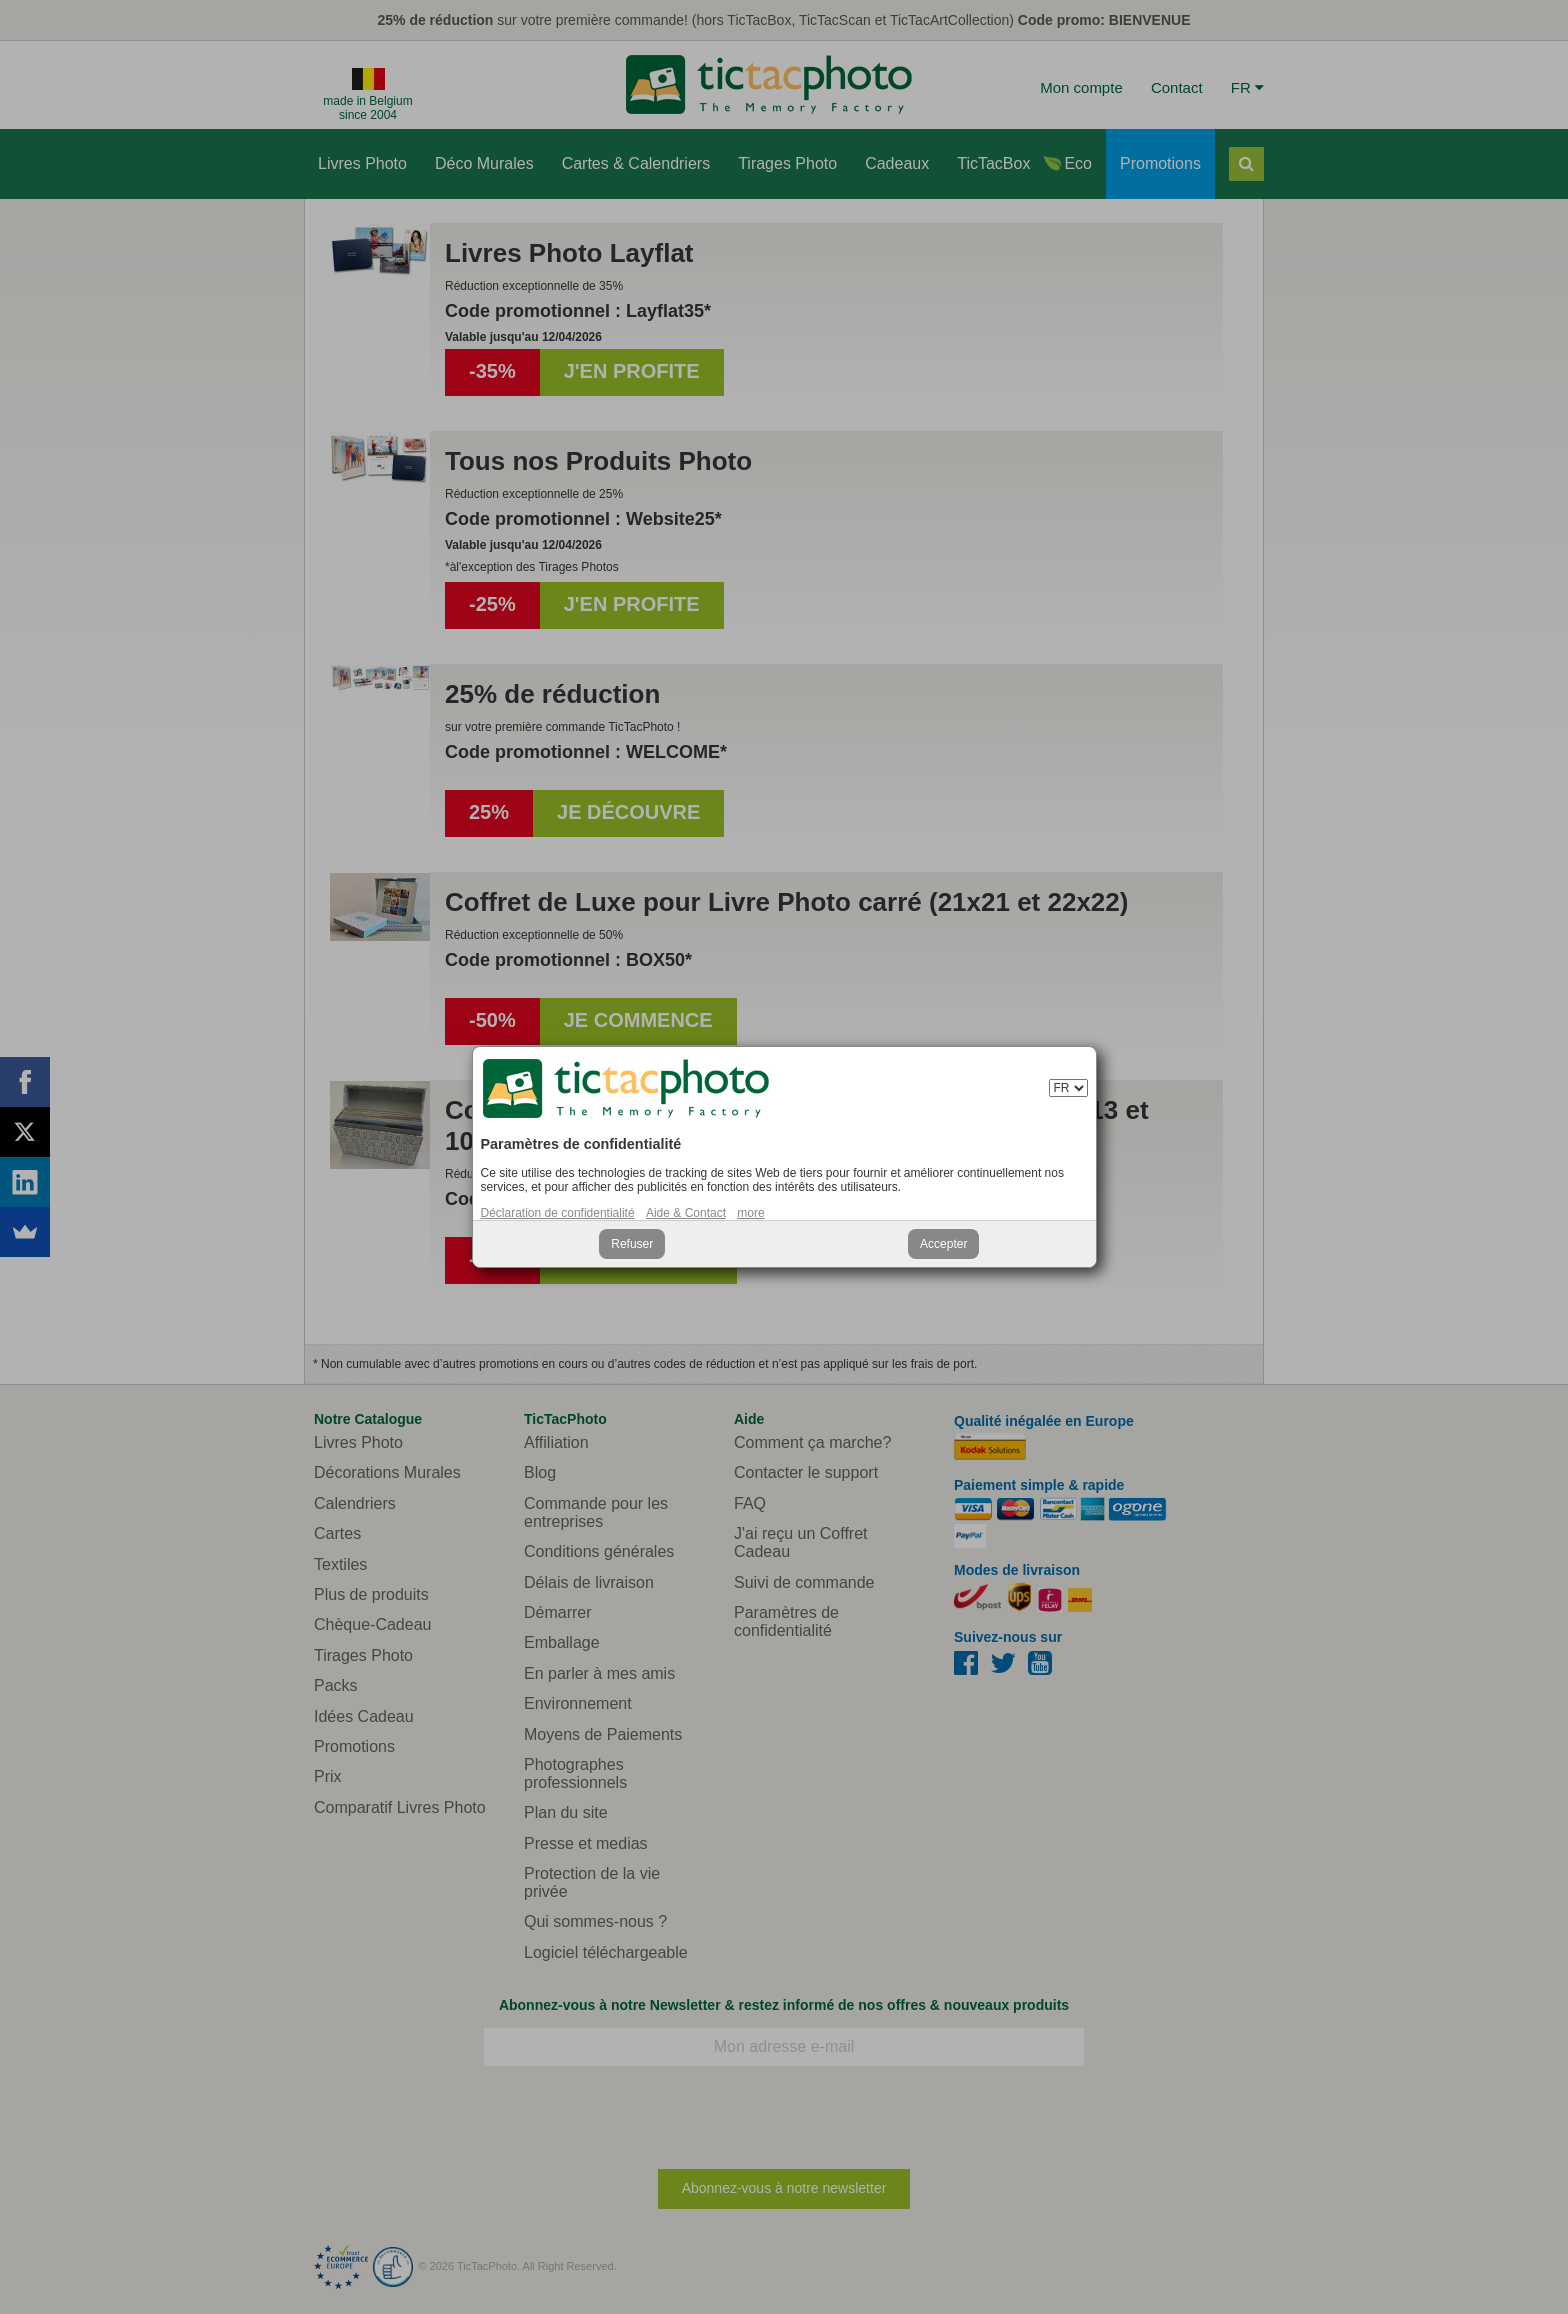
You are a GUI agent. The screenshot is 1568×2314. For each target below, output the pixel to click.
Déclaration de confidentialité (558, 1213)
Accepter (943, 1244)
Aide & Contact (686, 1213)
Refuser (632, 1244)
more (750, 1213)
